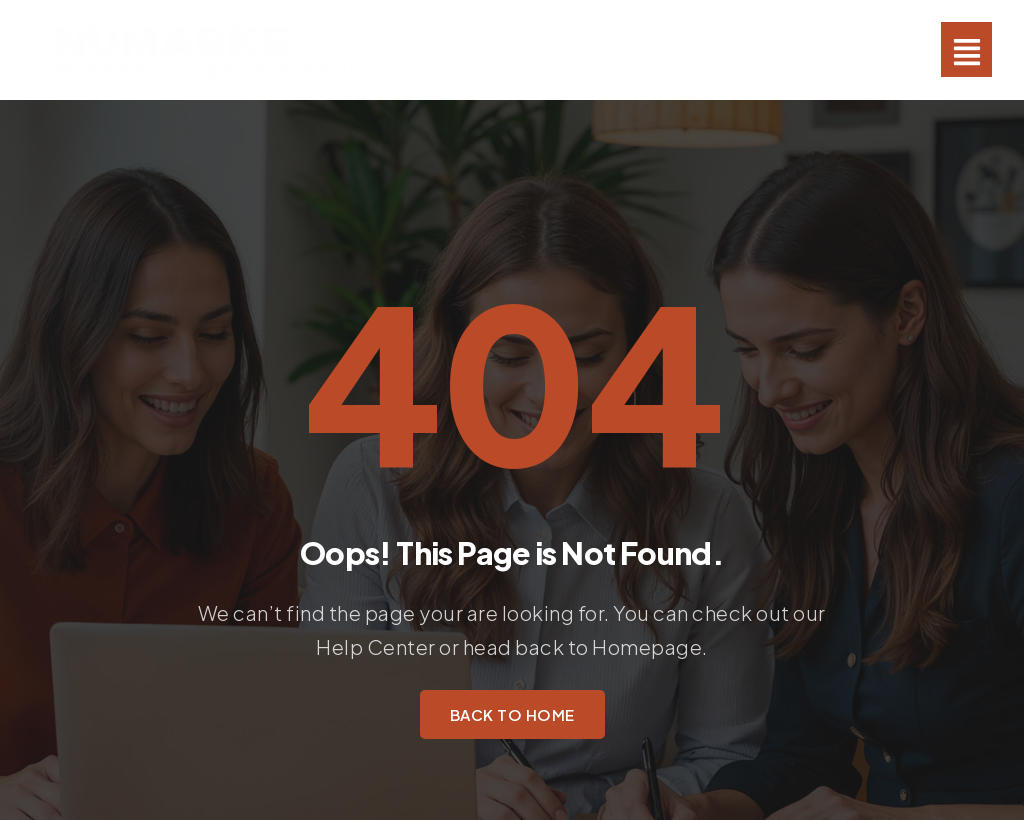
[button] (966, 49)
